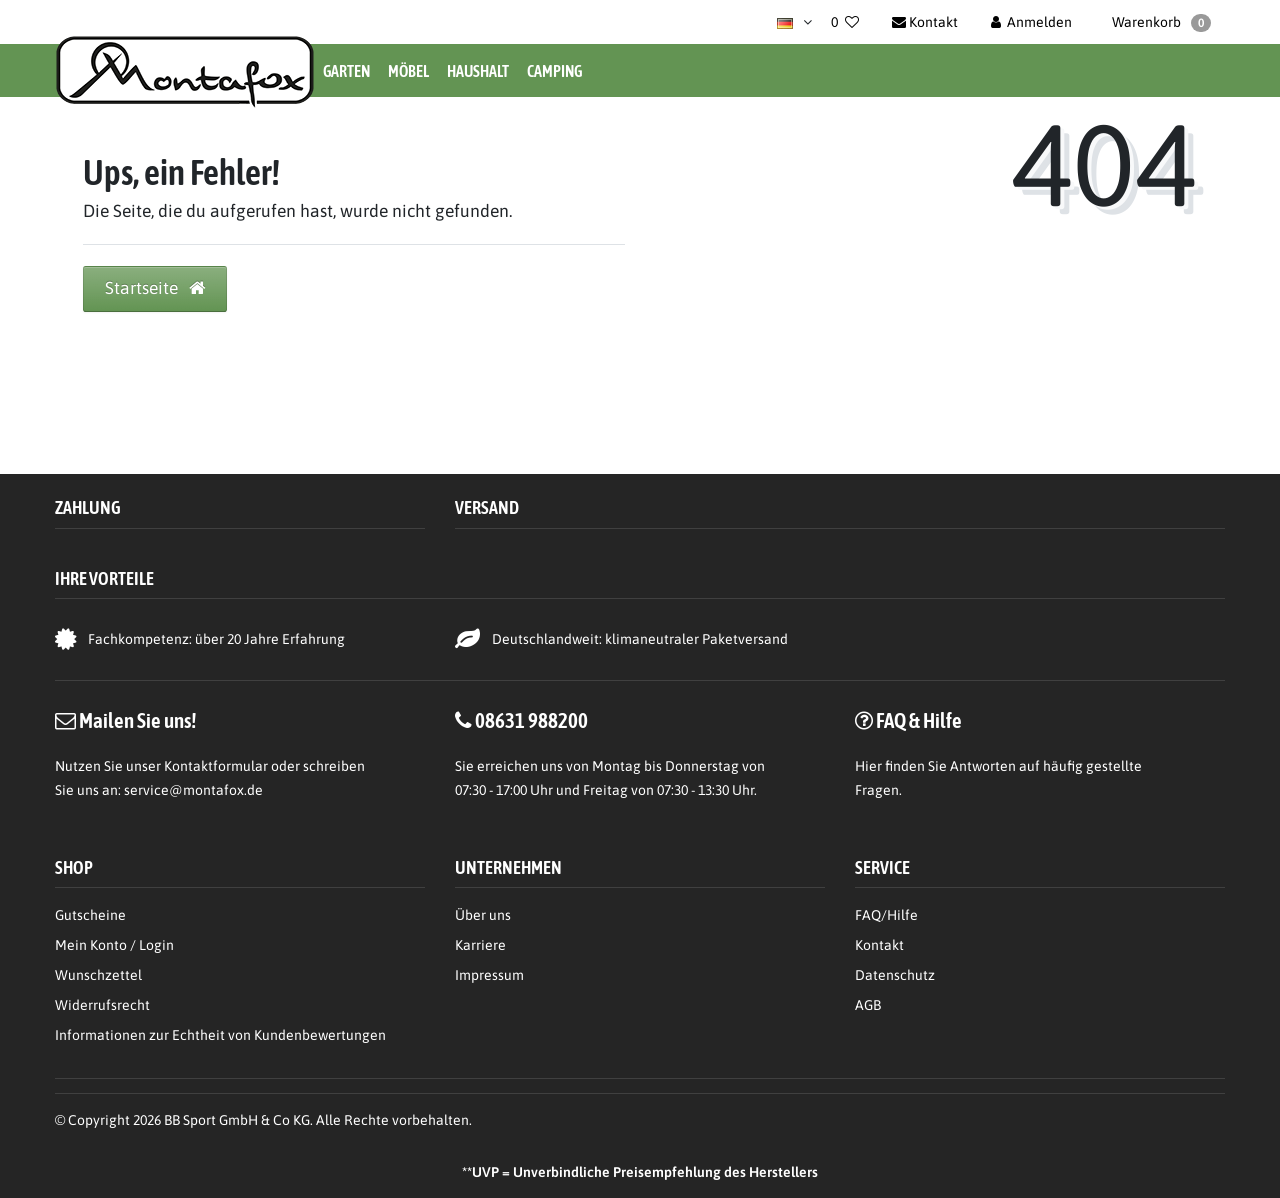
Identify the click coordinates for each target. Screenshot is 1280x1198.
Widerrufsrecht (102, 1005)
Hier (868, 766)
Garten (346, 71)
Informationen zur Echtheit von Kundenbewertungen (220, 1035)
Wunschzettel (98, 975)
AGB (868, 1005)
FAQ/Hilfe (886, 915)
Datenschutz (895, 975)
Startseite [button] (155, 288)
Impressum (489, 975)
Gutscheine (90, 915)
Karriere (480, 945)
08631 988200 (531, 720)
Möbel (408, 71)
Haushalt (478, 71)
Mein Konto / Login (114, 945)
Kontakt (879, 945)
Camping (554, 71)
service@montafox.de (193, 790)
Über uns (483, 915)
